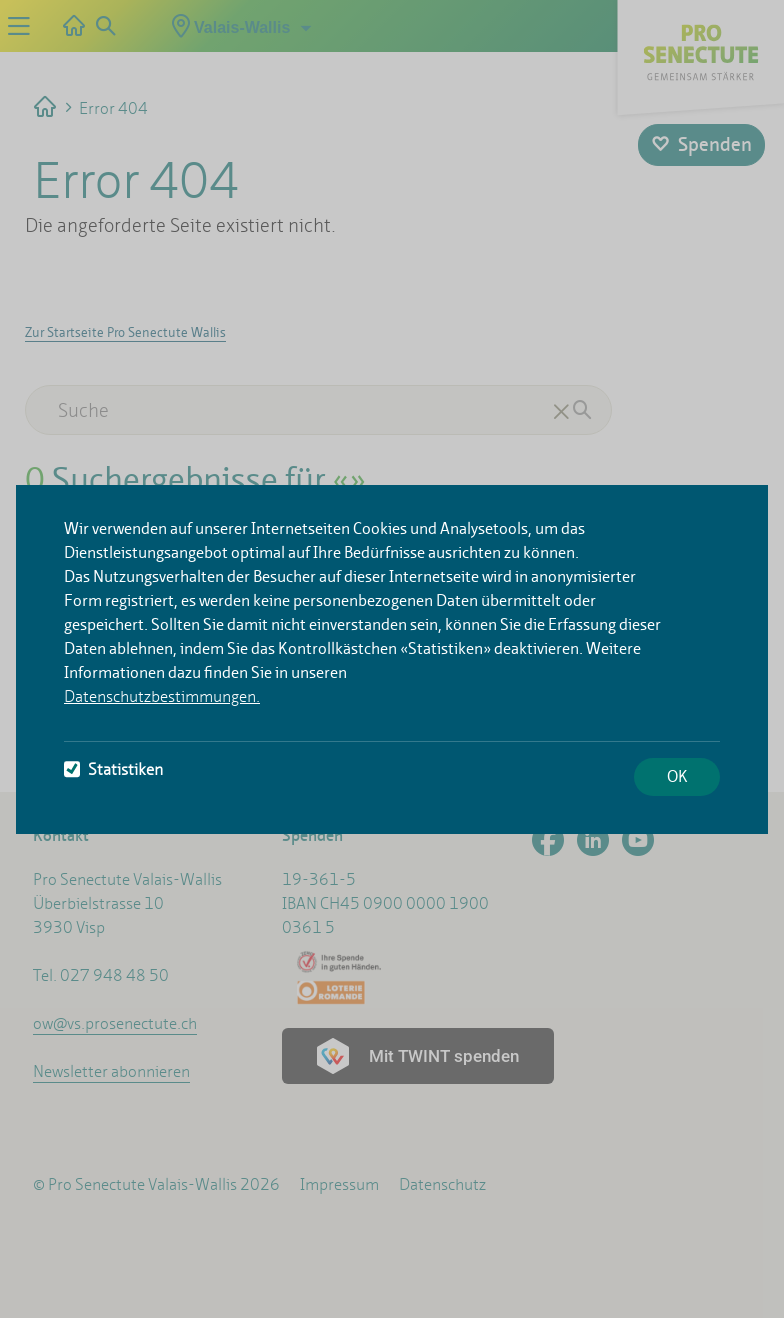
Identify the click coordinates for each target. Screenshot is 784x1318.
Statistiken (113, 769)
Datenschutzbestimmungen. (162, 696)
